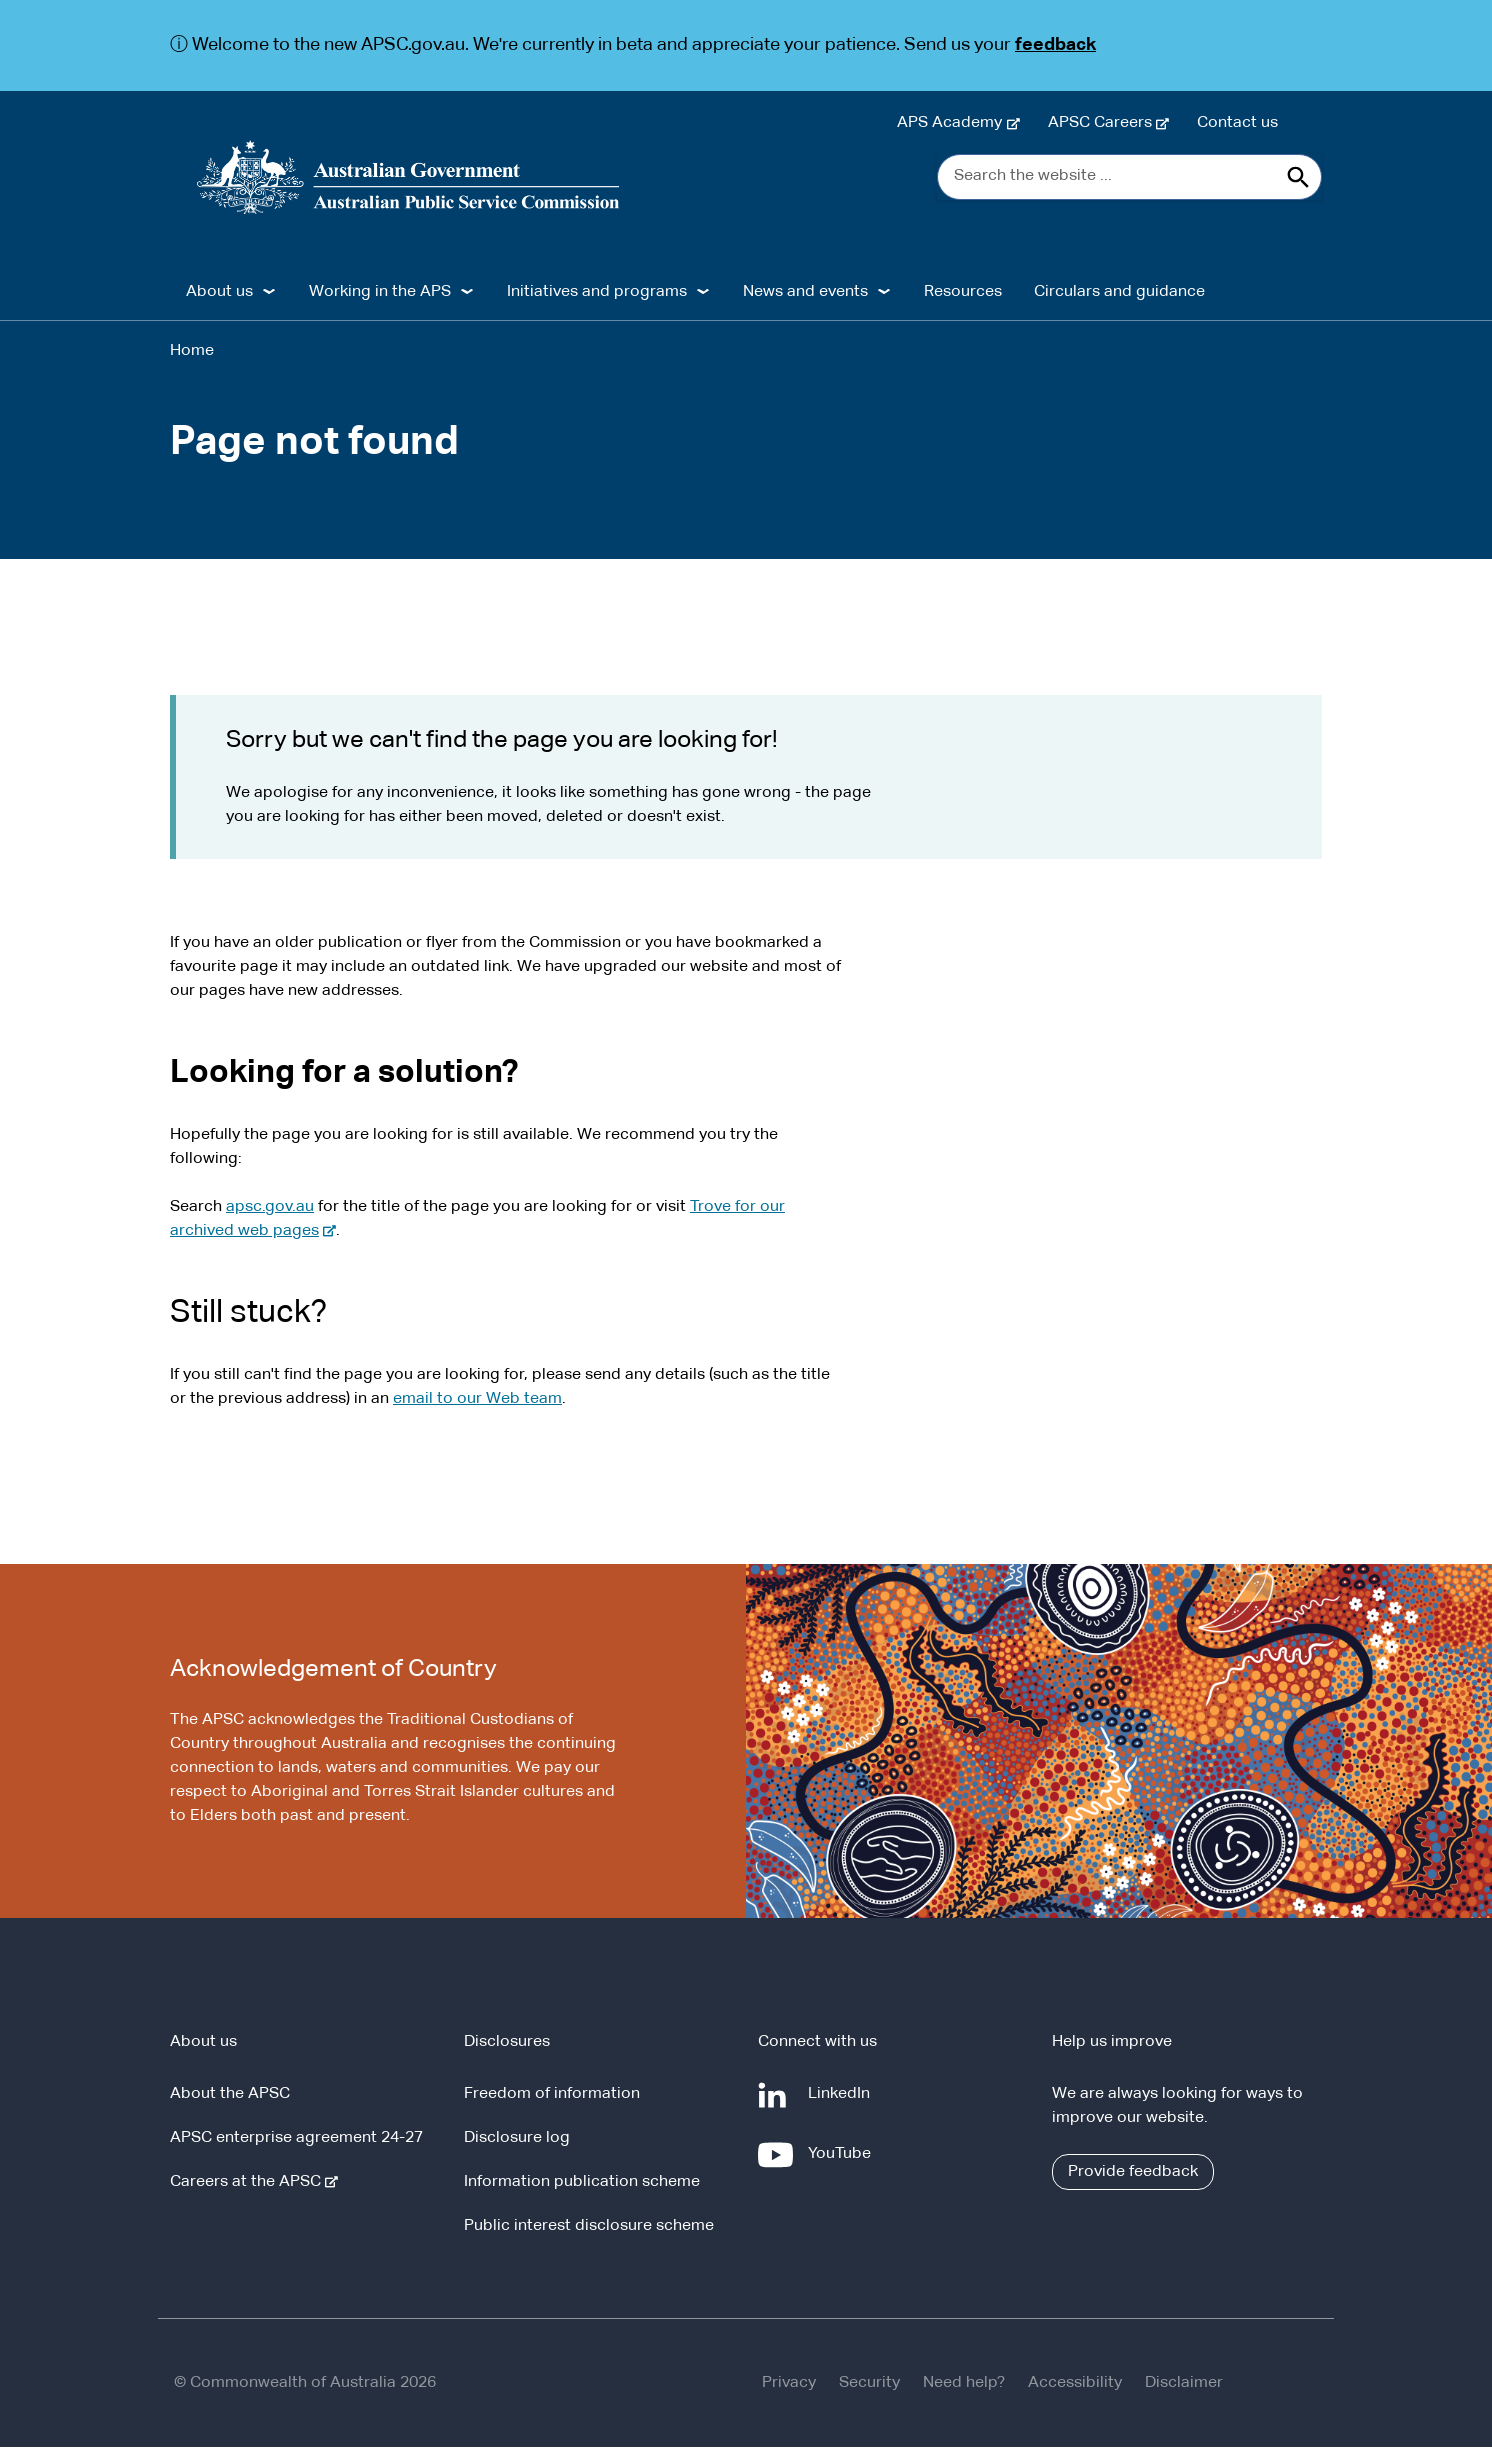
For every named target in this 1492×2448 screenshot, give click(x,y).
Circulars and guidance (1119, 292)
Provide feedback (1133, 2173)
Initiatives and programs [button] (597, 292)
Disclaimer (1184, 2384)
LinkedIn (843, 2103)
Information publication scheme (582, 2183)
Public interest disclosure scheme (589, 2227)
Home (192, 351)
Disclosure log (517, 2139)
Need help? (964, 2384)
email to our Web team (477, 1399)
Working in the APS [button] (380, 292)
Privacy (789, 2384)
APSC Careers (1104, 123)
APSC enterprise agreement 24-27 (296, 2139)
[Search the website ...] (1129, 177)
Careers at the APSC (249, 2183)
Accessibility (1075, 2384)
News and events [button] (805, 292)
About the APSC (230, 2095)
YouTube (843, 2163)
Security (869, 2384)
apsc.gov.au (270, 1207)
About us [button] (219, 292)
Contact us (1237, 123)
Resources (963, 292)
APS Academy (953, 123)
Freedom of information (552, 2095)
